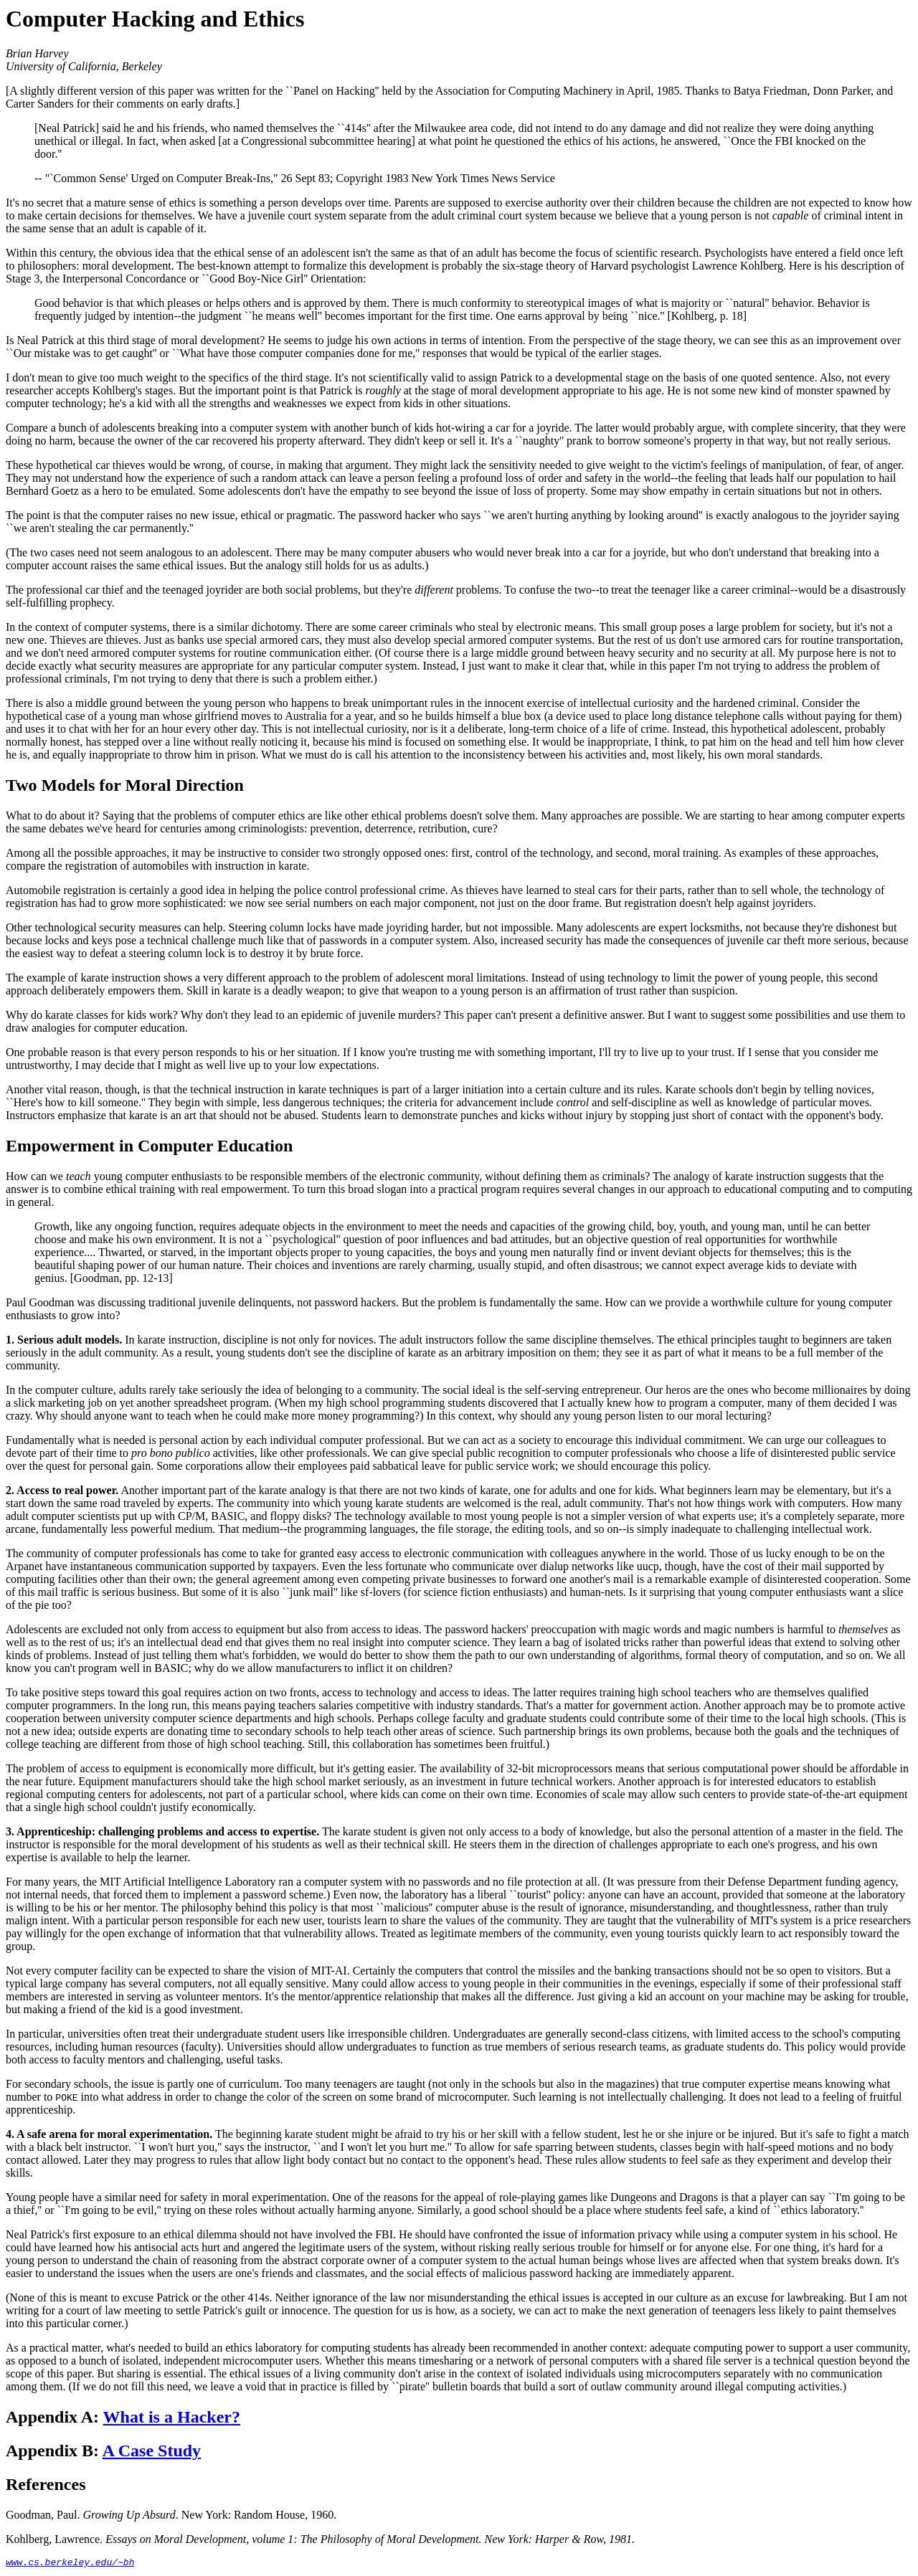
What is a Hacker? (171, 2417)
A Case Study (152, 2450)
